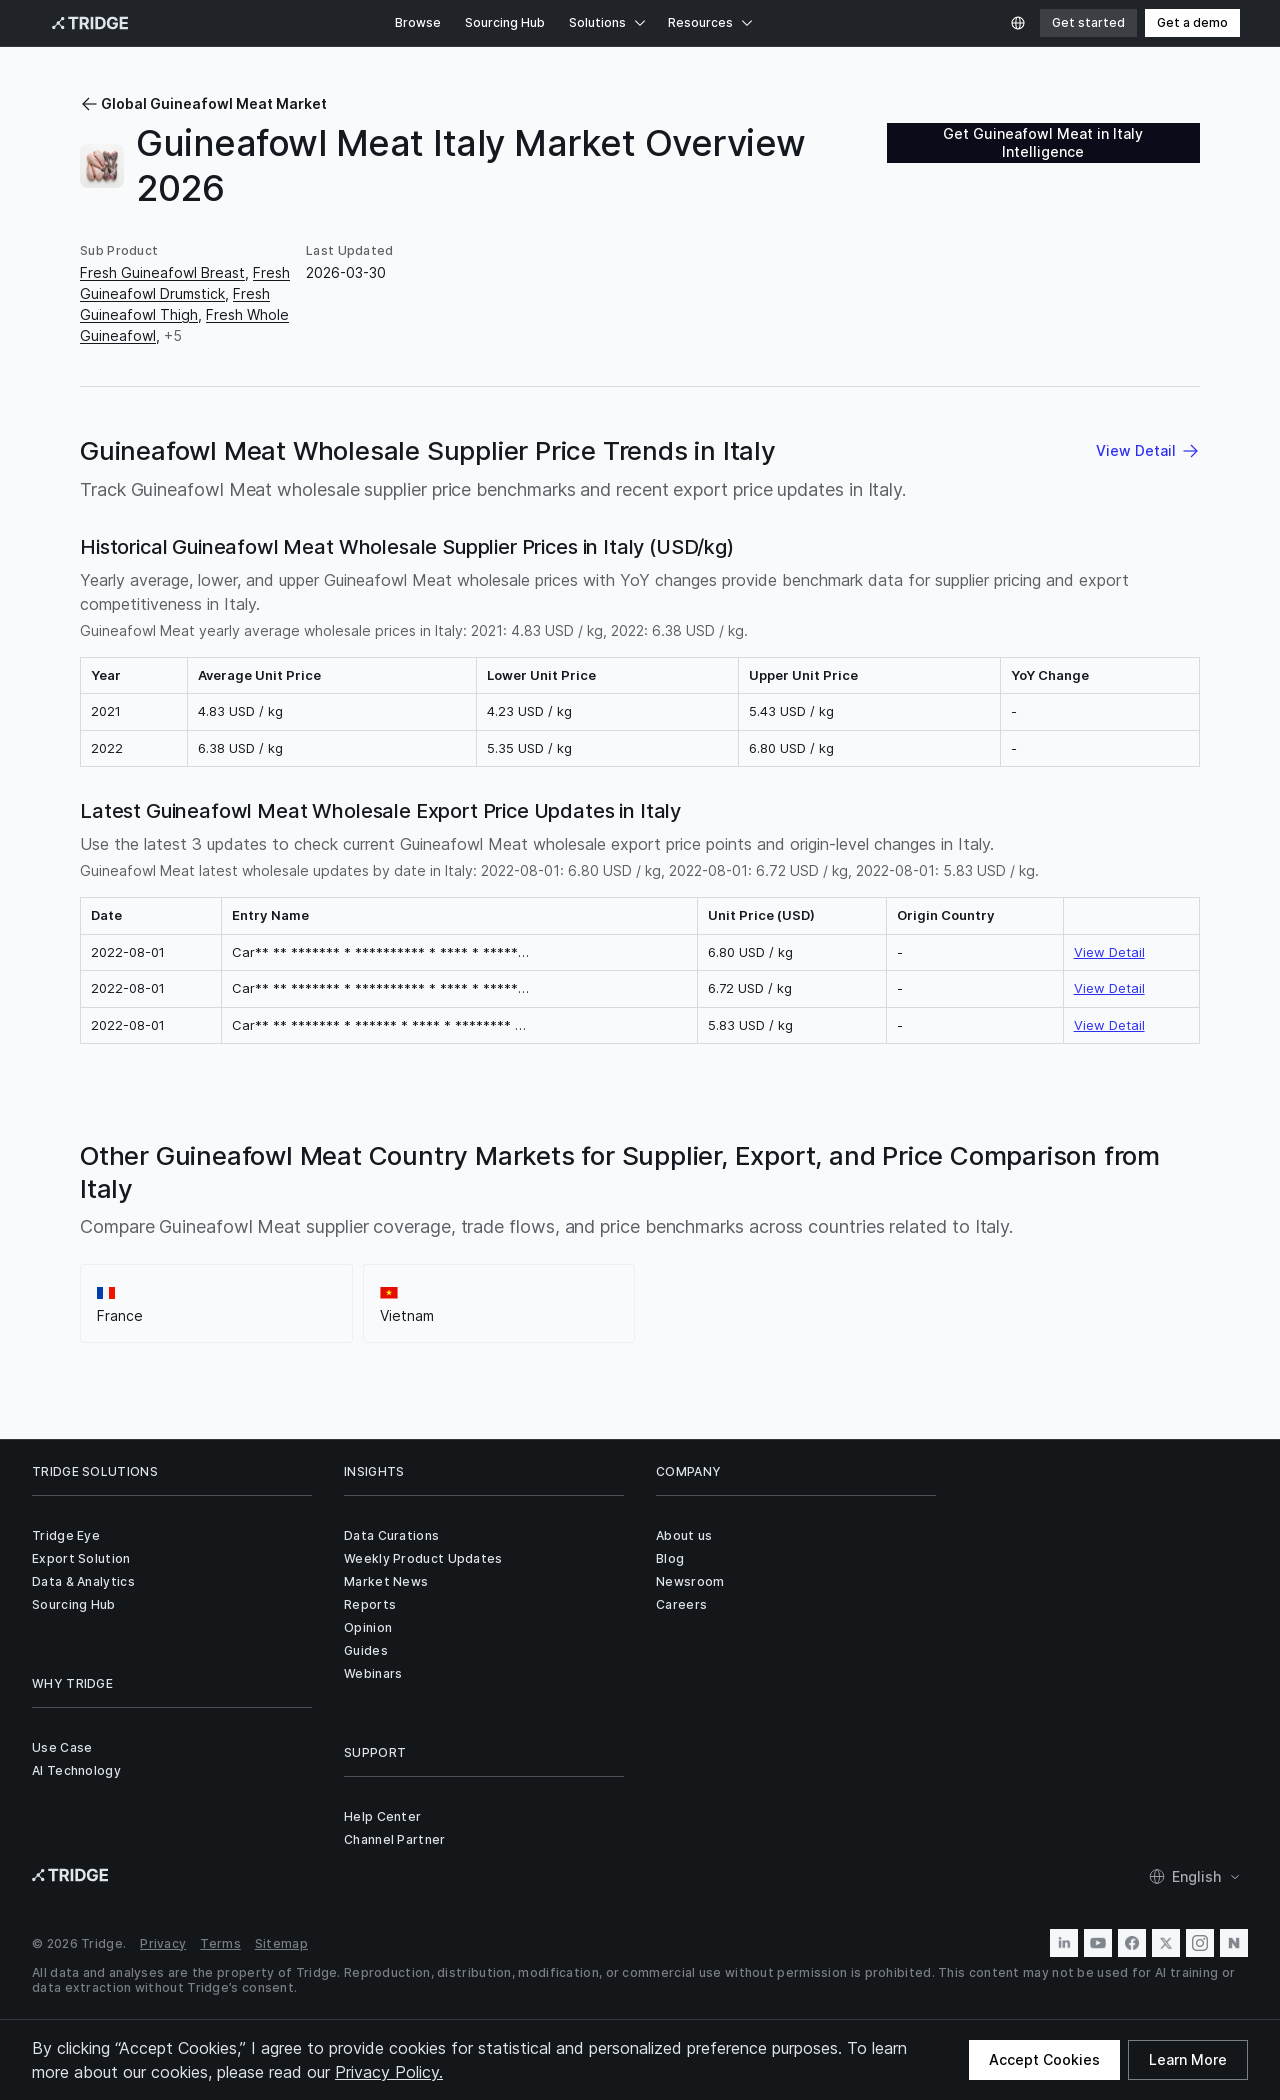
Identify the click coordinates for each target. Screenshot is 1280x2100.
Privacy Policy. (389, 2072)
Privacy (163, 1943)
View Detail (1109, 952)
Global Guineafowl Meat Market (203, 103)
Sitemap (281, 1943)
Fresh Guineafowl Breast (162, 272)
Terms (220, 1943)
